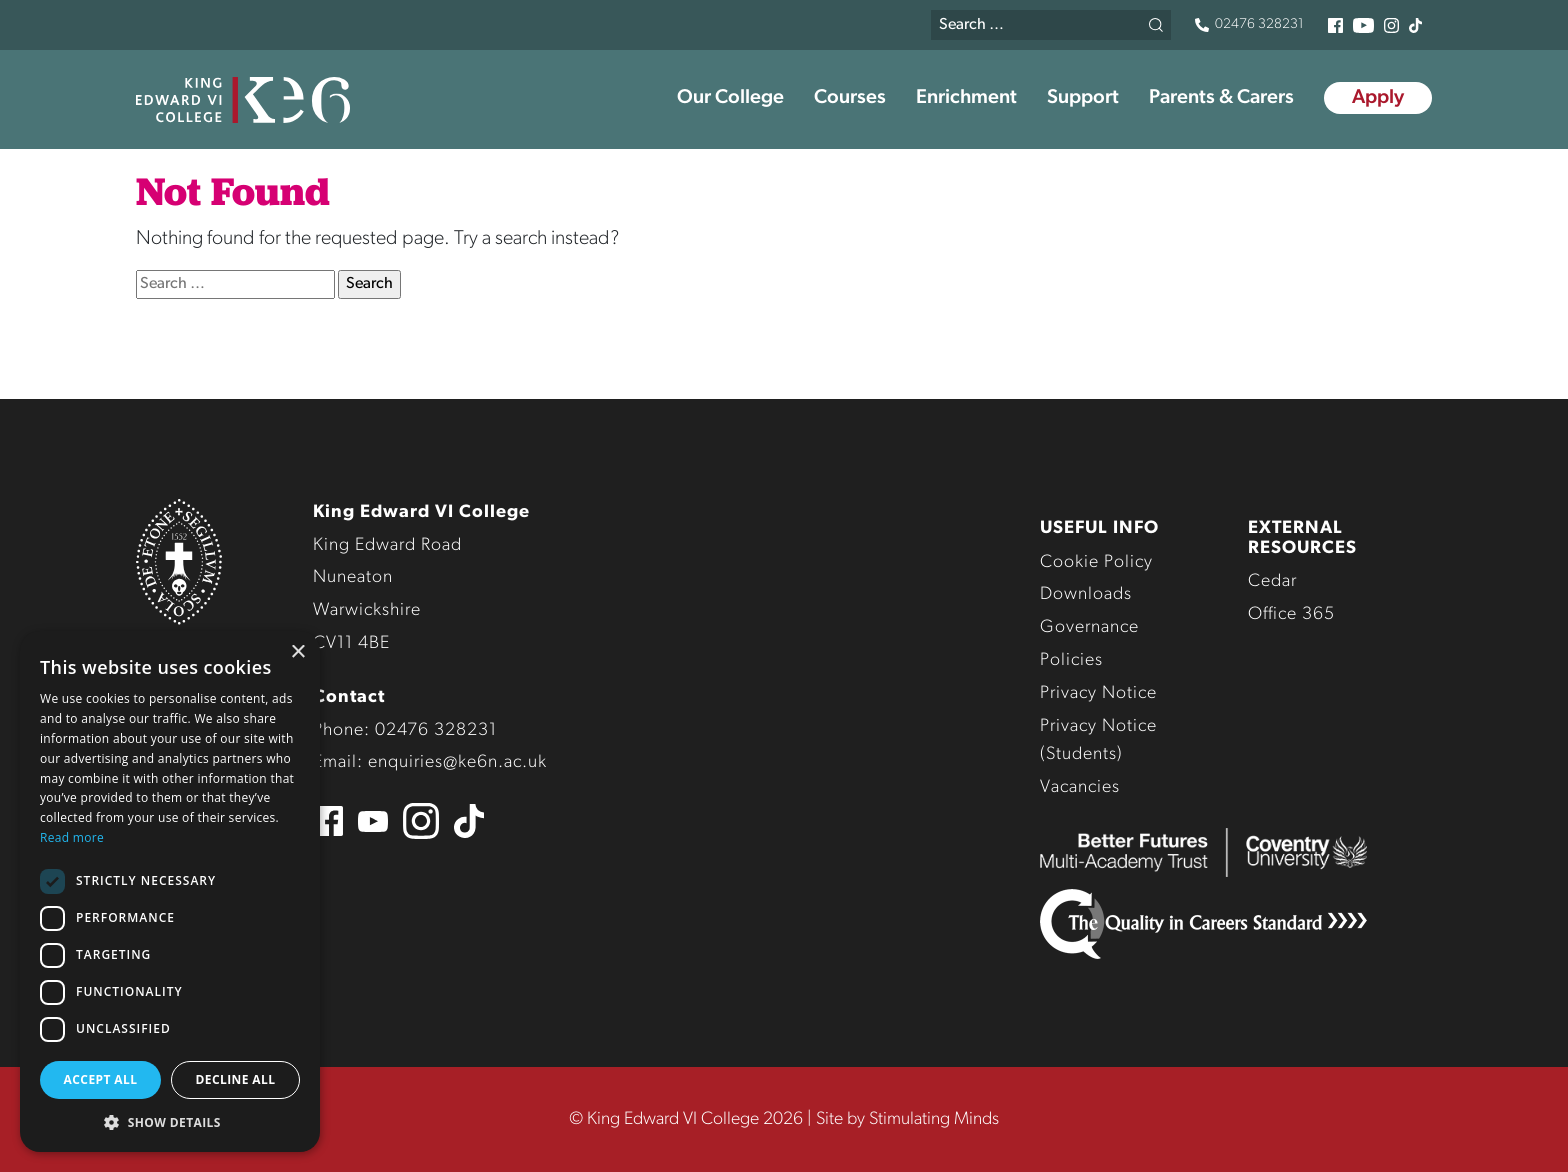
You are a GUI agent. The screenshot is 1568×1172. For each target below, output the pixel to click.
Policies (1071, 660)
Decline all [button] (236, 1079)
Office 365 (1291, 614)
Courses (850, 98)
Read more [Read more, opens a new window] (72, 837)
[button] (170, 1122)
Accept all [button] (101, 1079)
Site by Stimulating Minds (907, 1119)
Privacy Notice (1098, 693)
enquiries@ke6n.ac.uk (457, 762)
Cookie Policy (1096, 562)
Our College (730, 98)
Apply (1378, 98)
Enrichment (966, 98)
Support (1083, 98)
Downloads (1086, 594)
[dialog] (170, 891)
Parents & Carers (1221, 98)
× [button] (297, 652)
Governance (1089, 627)
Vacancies (1080, 787)
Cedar (1272, 581)
